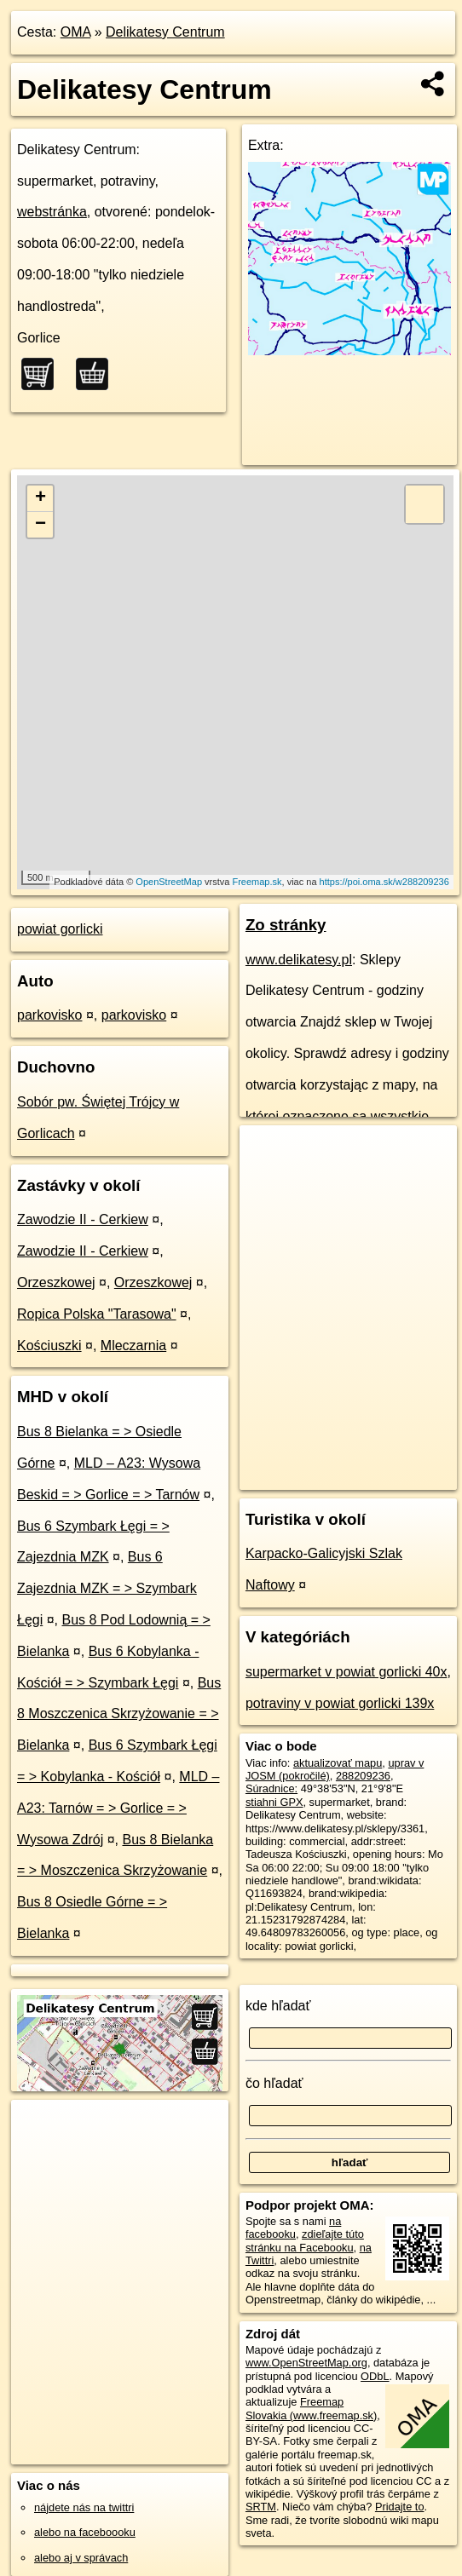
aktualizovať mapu (337, 1763)
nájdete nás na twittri (84, 2507)
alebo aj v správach (81, 2557)
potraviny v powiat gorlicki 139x (339, 1703)
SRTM (260, 2506)
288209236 (363, 1775)
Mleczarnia (133, 1345)
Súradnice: (271, 1788)
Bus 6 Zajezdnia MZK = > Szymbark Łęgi (107, 1588)
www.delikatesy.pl (298, 959)
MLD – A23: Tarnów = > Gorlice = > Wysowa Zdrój (118, 1808)
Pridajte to (399, 2506)
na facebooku (293, 2227)
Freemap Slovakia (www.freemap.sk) (311, 2408)
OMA (76, 32)
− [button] (40, 525)
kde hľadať (278, 2005)
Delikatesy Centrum (165, 32)
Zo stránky (285, 925)
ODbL (375, 2376)
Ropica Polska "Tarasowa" (96, 1314)
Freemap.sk (256, 882)
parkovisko (49, 1015)
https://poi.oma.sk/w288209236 (384, 882)
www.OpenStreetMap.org (306, 2362)
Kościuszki (49, 1345)
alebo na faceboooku (85, 2532)
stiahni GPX (274, 1802)
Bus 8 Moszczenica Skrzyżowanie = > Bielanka (119, 1714)
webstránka (52, 211)
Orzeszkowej (56, 1282)
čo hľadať (274, 2083)
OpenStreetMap (169, 882)
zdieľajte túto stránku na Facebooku (304, 2240)
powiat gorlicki (59, 929)
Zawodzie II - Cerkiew (82, 1219)
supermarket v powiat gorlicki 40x (346, 1672)
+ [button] (40, 498)
